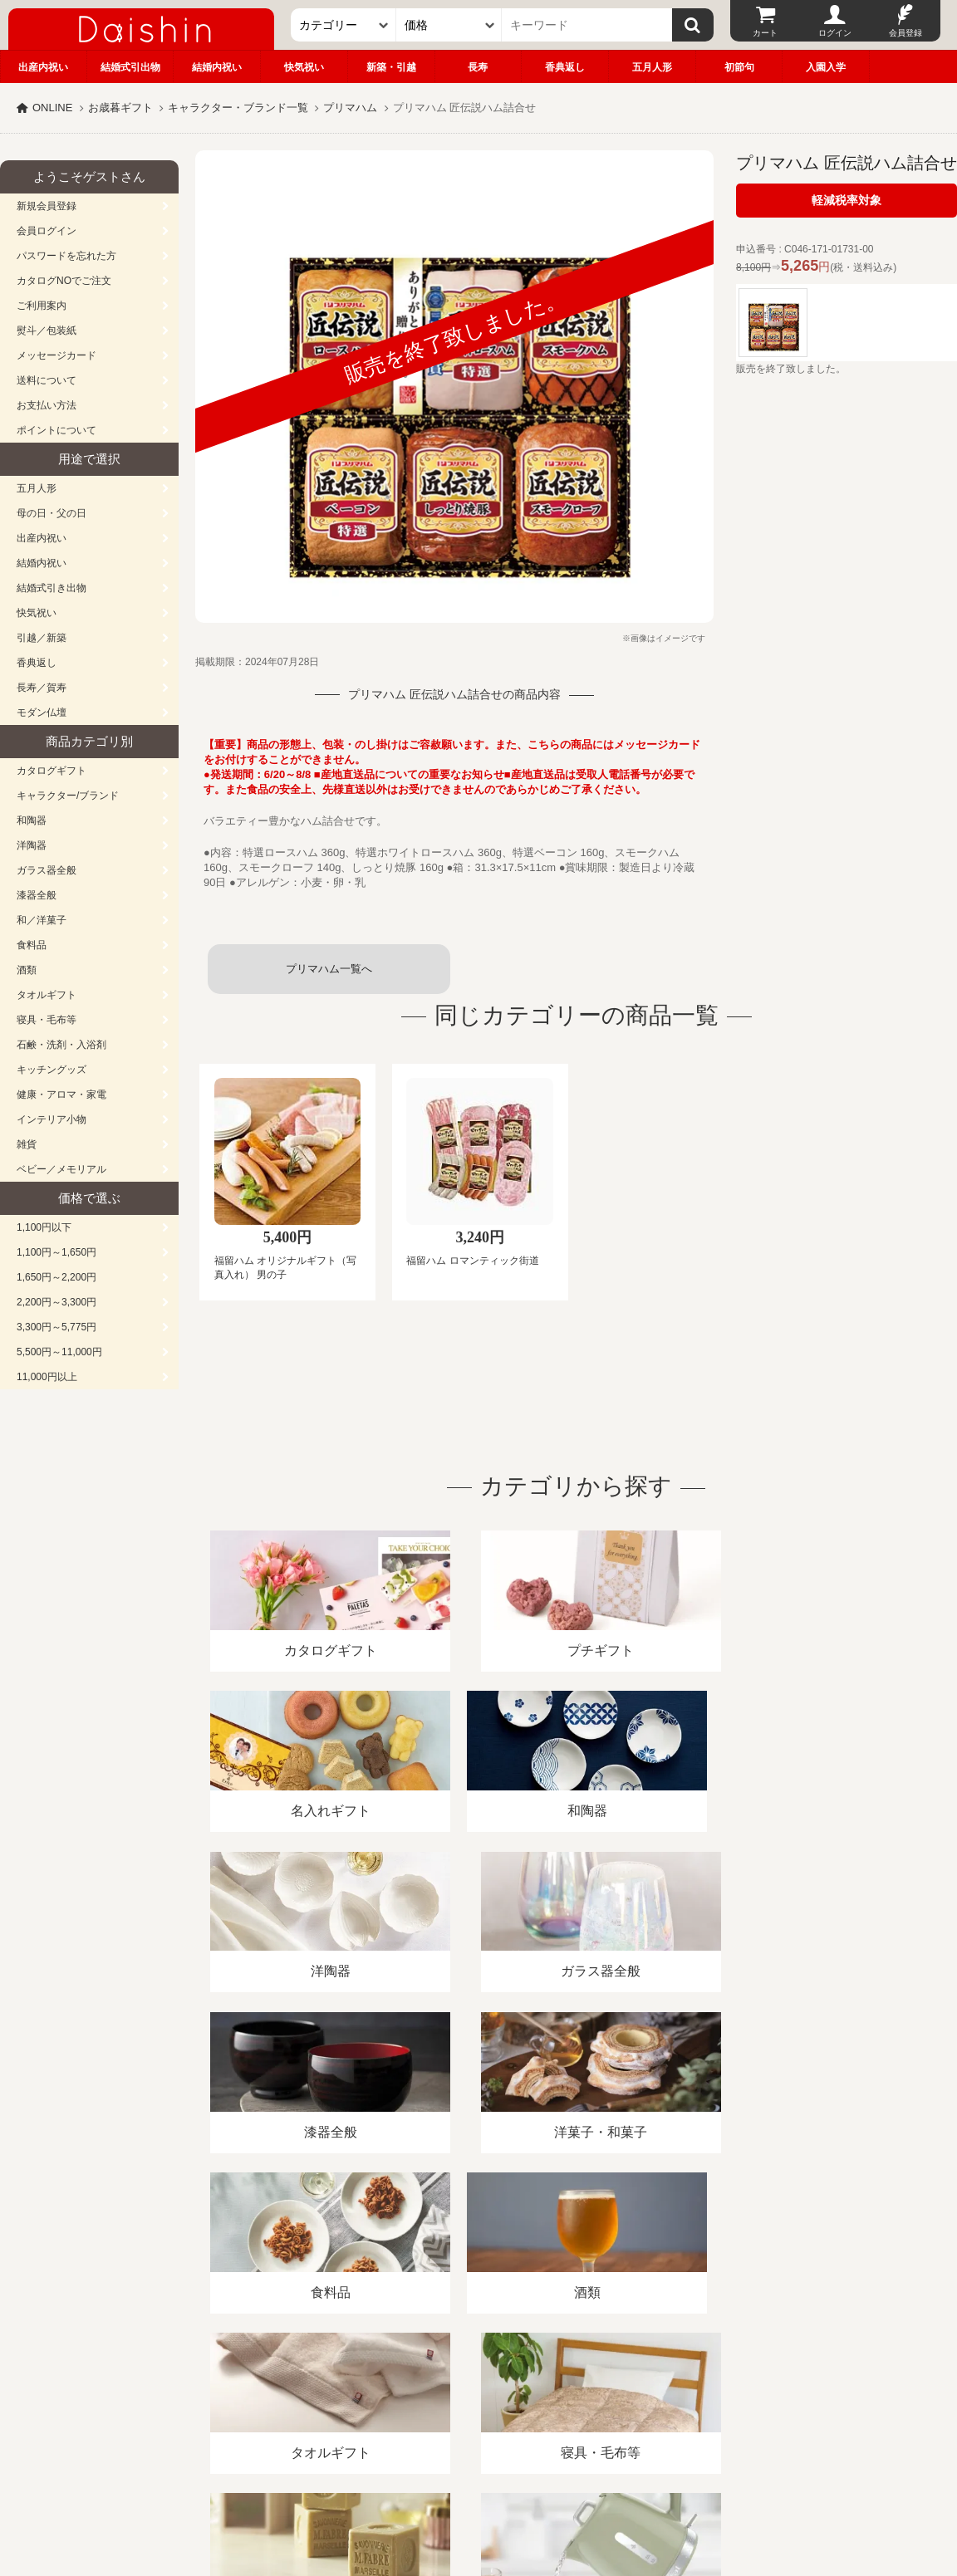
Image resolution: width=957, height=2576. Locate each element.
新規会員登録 (46, 206)
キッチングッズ (51, 1069)
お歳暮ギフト (120, 107)
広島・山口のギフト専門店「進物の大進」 (478, 2474)
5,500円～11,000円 (59, 1352)
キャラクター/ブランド (68, 795)
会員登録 (905, 32)
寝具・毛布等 (46, 1020)
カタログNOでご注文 (64, 280)
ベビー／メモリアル (61, 1169)
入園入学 (826, 67)
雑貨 (27, 1144)
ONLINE (52, 107)
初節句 (739, 67)
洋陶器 (32, 845)
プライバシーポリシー (489, 2384)
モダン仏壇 (41, 712)
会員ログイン (46, 231)
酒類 (27, 970)
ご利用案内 (41, 305)
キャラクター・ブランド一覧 (238, 107)
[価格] (449, 25)
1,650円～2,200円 (56, 1277)
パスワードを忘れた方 (66, 256)
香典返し (565, 67)
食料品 (32, 945)
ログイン (834, 32)
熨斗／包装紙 (46, 330)
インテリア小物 (51, 1119)
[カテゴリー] (343, 25)
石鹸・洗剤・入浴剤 (61, 1044)
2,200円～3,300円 (56, 1302)
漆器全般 (36, 895)
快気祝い (304, 67)
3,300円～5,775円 (56, 1327)
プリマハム (350, 107)
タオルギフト (46, 995)
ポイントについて (56, 430)
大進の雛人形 (478, 2494)
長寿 (478, 67)
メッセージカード (56, 355)
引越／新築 (41, 638)
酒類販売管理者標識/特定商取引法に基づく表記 (294, 2384)
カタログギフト (51, 770)
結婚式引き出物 (51, 588)
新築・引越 (391, 67)
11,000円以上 (47, 1377)
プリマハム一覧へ (329, 968)
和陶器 (32, 820)
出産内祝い (43, 67)
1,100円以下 (44, 1227)
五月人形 (652, 67)
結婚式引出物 (130, 67)
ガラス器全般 (46, 870)
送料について (46, 380)
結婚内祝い (217, 67)
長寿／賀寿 (41, 687)
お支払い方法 (46, 405)
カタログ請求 (601, 2384)
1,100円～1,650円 (56, 1252)
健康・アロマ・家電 (61, 1094)
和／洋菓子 (41, 920)
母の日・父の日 (51, 513)
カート (765, 32)
